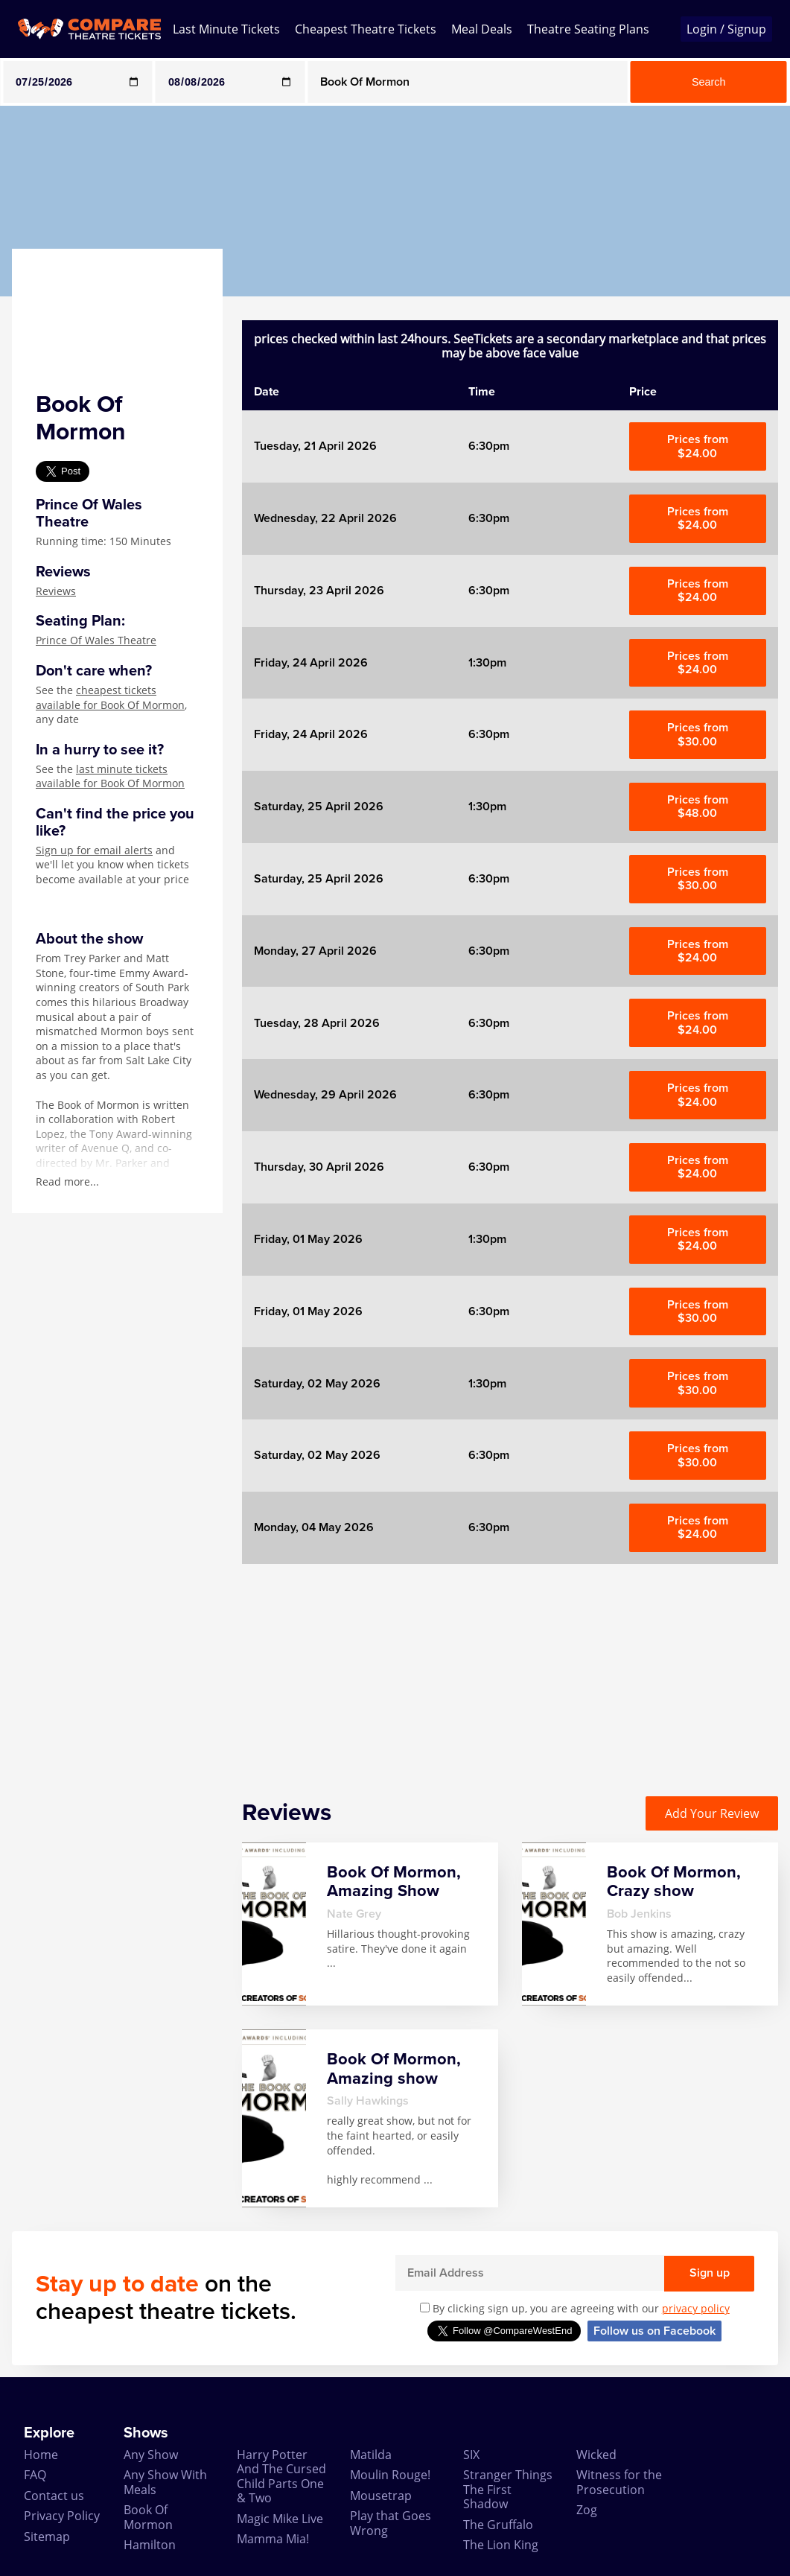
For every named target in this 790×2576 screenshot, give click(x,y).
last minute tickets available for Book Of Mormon (110, 776)
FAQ (35, 2475)
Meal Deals (481, 29)
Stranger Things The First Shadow (507, 2489)
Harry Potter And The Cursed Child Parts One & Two (281, 2476)
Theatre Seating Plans (588, 29)
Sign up (709, 2272)
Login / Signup (726, 29)
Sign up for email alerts (94, 850)
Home (41, 2454)
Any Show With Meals (165, 2482)
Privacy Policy (62, 2515)
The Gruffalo (498, 2524)
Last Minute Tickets (226, 29)
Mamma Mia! (273, 2539)
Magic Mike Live (280, 2518)
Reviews (56, 591)
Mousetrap (381, 2495)
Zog (586, 2510)
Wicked (596, 2454)
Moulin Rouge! (390, 2475)
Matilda (371, 2454)
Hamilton (150, 2545)
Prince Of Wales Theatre (96, 640)
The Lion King (500, 2545)
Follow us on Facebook (654, 2331)
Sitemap (47, 2536)
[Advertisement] (510, 1668)
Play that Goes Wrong (390, 2522)
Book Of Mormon (148, 2517)
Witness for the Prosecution (619, 2482)
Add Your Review (712, 1813)
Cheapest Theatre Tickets (365, 29)
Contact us (54, 2495)
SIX (471, 2454)
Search (709, 82)
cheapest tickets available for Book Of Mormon (110, 697)
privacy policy (696, 2308)
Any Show (151, 2454)
